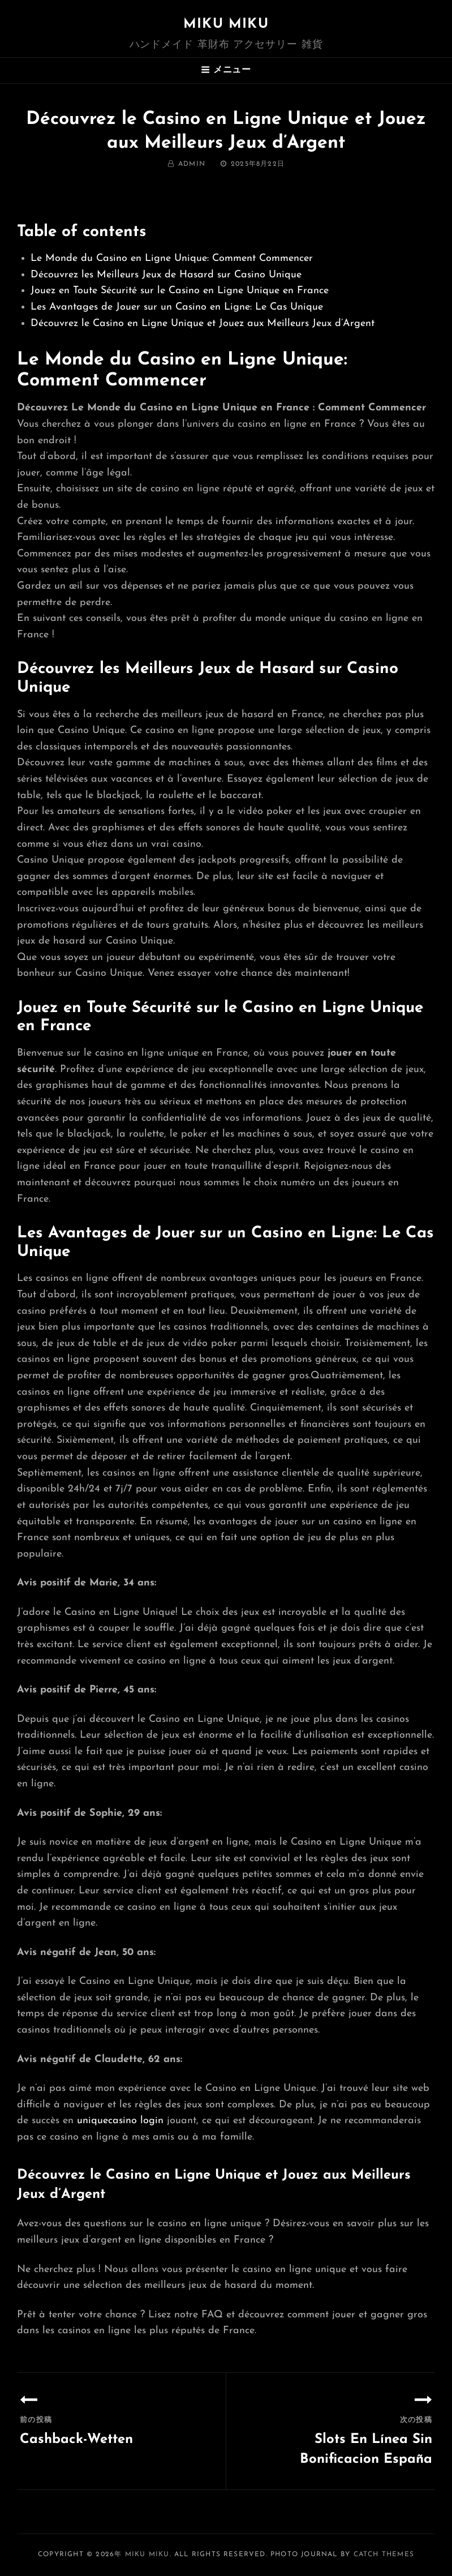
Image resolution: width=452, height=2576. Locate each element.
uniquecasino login (120, 2120)
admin (191, 164)
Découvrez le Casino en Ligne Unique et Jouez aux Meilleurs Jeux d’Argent (202, 323)
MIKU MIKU (226, 24)
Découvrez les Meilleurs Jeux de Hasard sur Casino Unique (166, 274)
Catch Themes (384, 2554)
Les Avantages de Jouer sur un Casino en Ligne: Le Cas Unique (177, 307)
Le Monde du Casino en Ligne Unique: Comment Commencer (172, 258)
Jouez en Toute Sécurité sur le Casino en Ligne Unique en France (180, 290)
